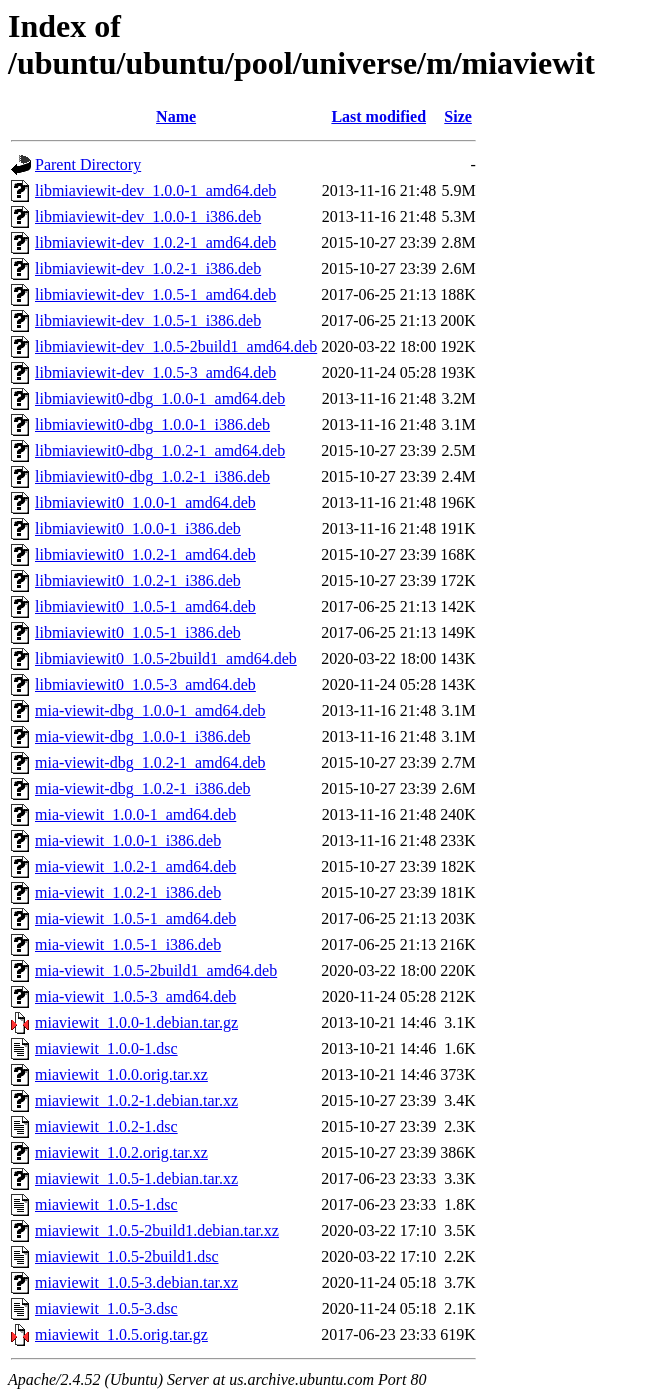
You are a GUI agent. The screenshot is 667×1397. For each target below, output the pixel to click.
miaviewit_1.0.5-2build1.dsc (127, 1256)
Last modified (378, 116)
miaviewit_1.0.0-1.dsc (106, 1048)
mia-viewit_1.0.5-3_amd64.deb (135, 996)
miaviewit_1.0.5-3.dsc (106, 1308)
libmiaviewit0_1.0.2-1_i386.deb (138, 580)
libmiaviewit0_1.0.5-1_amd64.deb (145, 606)
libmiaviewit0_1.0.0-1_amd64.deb (145, 502)
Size (458, 116)
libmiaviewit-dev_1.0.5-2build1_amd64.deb (176, 346)
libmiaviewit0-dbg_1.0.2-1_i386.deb (152, 476)
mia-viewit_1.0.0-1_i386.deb (128, 840)
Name (176, 116)
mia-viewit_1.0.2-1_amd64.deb (135, 866)
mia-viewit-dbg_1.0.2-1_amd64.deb (150, 762)
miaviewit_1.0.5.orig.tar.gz (121, 1334)
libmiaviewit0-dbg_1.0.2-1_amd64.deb (160, 450)
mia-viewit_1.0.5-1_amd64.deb (135, 918)
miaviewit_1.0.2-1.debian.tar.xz (136, 1100)
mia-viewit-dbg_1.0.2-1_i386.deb (143, 788)
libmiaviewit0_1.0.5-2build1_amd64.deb (166, 658)
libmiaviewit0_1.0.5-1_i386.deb (138, 632)
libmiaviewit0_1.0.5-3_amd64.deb (145, 684)
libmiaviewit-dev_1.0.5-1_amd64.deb (155, 294)
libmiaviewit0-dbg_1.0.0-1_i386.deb (152, 424)
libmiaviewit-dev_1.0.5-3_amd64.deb (155, 372)
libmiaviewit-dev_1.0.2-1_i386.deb (148, 268)
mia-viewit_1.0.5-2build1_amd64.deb (156, 970)
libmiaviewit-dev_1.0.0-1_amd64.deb (155, 190)
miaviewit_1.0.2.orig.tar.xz (121, 1152)
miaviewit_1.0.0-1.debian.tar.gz (136, 1022)
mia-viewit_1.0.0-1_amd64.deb (135, 814)
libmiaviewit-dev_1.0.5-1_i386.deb (148, 320)
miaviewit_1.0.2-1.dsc (106, 1126)
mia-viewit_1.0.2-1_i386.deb (128, 892)
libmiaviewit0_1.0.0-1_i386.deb (138, 528)
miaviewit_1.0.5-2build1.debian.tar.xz (157, 1230)
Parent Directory (88, 164)
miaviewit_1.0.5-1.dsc (106, 1204)
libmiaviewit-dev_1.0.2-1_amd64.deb (155, 242)
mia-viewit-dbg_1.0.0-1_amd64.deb (150, 710)
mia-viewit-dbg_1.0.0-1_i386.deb (143, 736)
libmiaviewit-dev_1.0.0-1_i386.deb (148, 216)
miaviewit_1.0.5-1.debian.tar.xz (136, 1178)
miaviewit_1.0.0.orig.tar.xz (121, 1074)
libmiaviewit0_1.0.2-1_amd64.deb (145, 554)
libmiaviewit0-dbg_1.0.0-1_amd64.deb (160, 398)
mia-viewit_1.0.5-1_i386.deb (128, 944)
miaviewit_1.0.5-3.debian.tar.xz (136, 1282)
